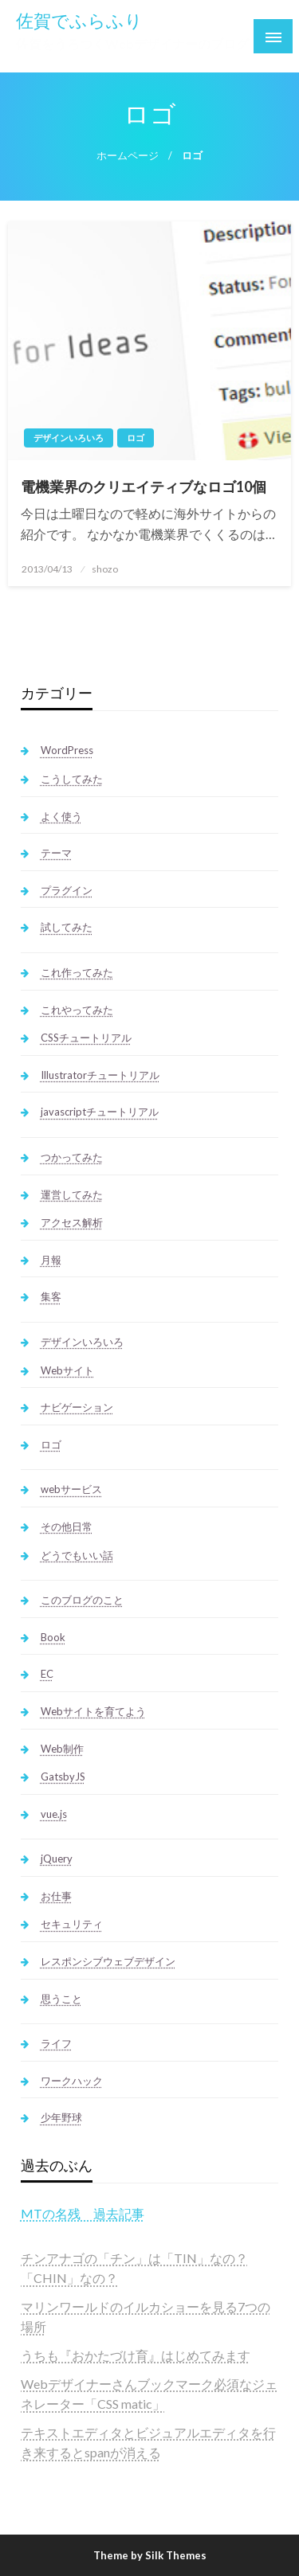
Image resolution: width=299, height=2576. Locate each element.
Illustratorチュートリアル (100, 1075)
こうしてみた (72, 778)
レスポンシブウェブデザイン (108, 1961)
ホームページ (127, 156)
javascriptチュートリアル (100, 1111)
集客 (51, 1296)
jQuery (57, 1858)
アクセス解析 (72, 1222)
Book (53, 1637)
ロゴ (135, 437)
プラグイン (66, 890)
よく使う (61, 816)
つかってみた (72, 1157)
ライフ (56, 2043)
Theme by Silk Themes (150, 2555)
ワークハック (72, 2080)
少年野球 (61, 2117)
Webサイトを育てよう (93, 1711)
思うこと (61, 1998)
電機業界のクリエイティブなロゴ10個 (143, 486)
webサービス (71, 1489)
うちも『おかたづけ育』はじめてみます (135, 2355)
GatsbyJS (63, 1776)
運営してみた (72, 1194)
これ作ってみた (77, 972)
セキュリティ (72, 1923)
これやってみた (77, 1009)
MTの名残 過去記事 (82, 2213)
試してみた (66, 927)
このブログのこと (82, 1599)
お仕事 (56, 1896)
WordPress (67, 750)
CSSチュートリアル (86, 1037)
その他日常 (66, 1526)
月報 (51, 1259)
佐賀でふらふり (79, 20)
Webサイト (67, 1370)
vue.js (54, 1814)
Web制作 (62, 1748)
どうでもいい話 (77, 1555)
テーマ (56, 852)
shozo (105, 569)
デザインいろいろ (68, 437)
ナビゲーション (77, 1407)
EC (47, 1673)
